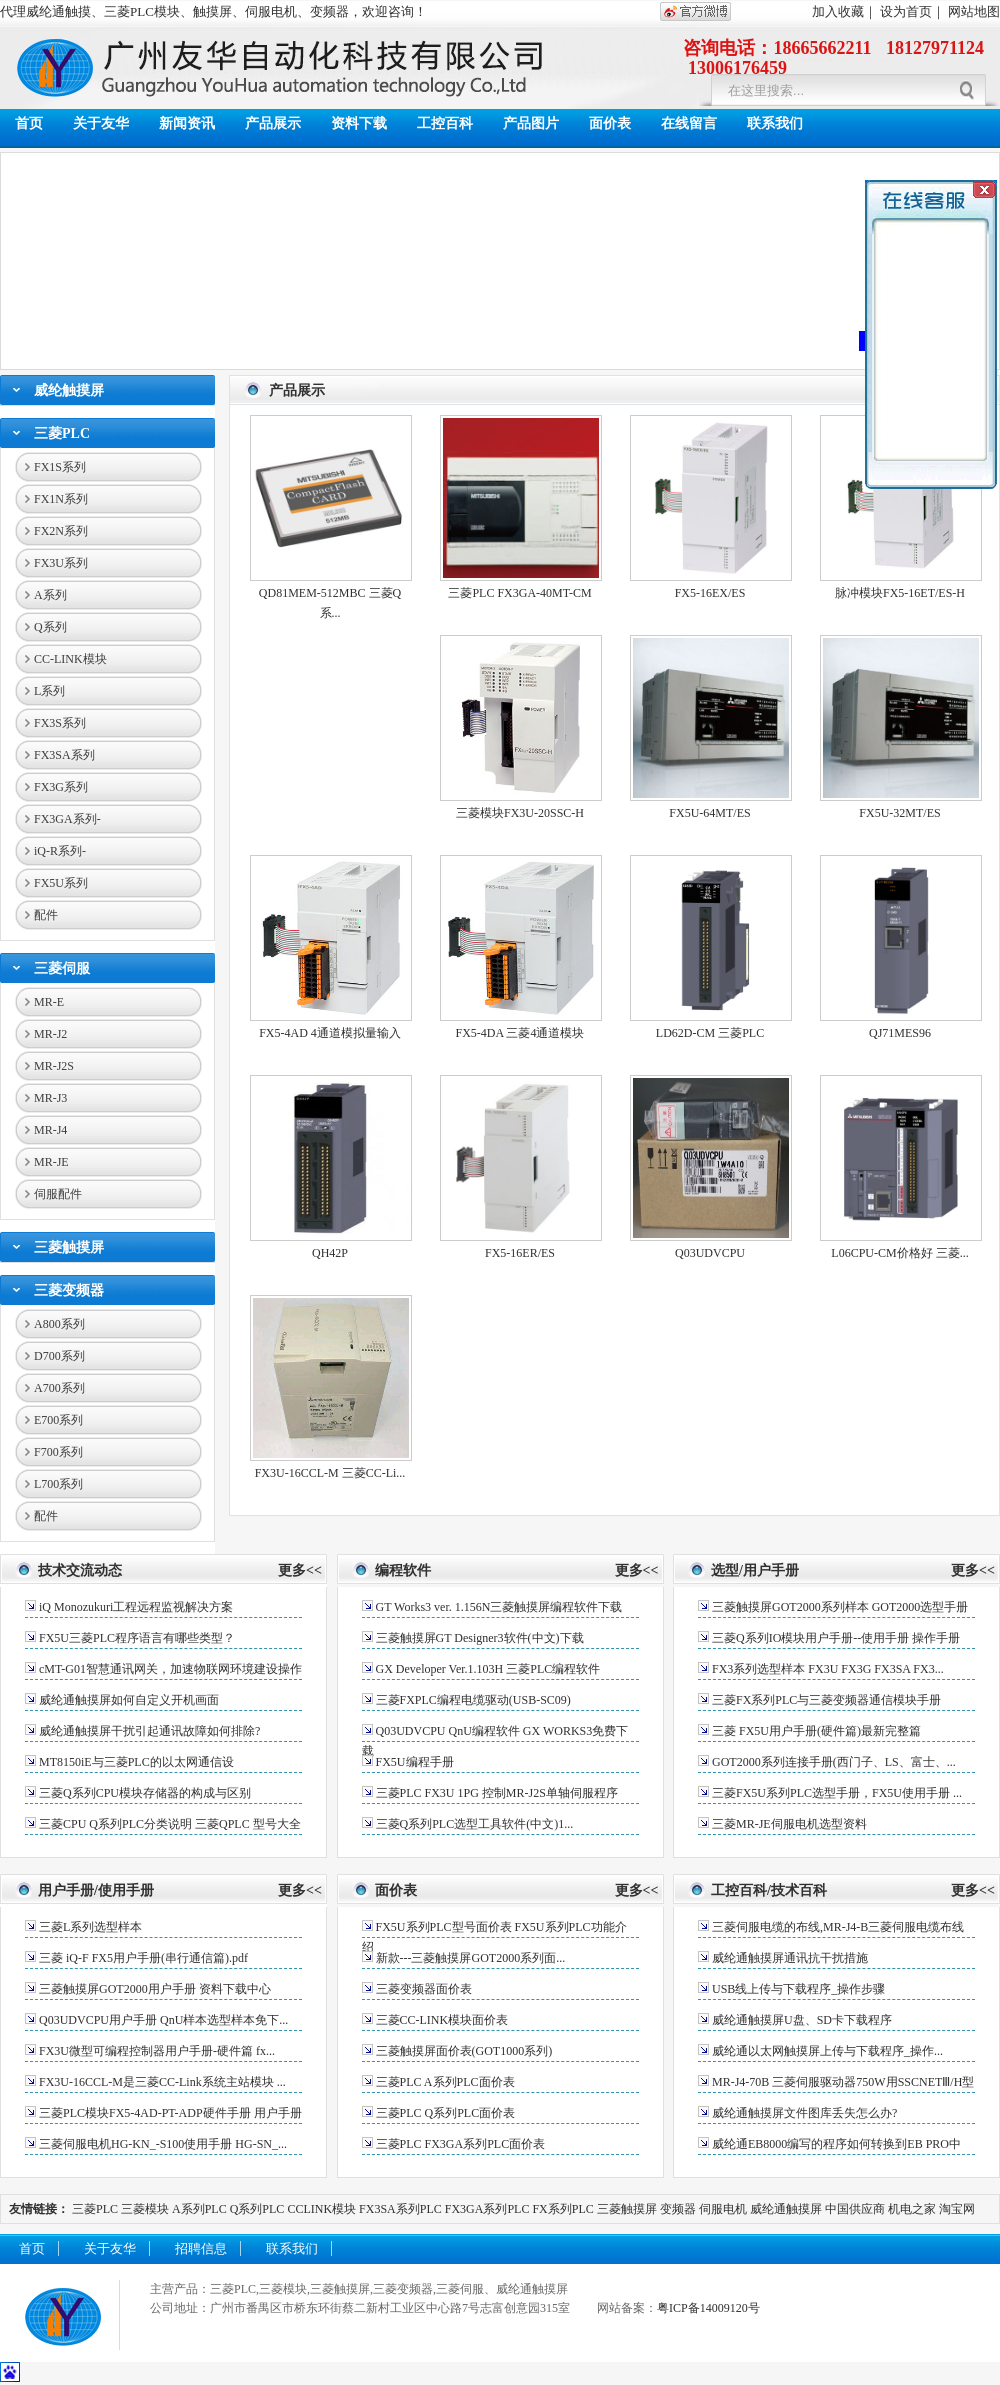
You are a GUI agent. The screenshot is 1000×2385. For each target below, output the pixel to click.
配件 (46, 915)
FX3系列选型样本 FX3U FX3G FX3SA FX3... (828, 1669)
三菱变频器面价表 (424, 1989)
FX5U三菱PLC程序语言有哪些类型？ (137, 1638)
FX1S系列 (60, 467)
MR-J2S (54, 1066)
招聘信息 (201, 2248)
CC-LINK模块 (70, 659)
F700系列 (58, 1452)
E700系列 (58, 1420)
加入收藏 (838, 11)
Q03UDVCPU (710, 1253)
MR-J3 (50, 1098)
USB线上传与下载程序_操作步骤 (798, 1989)
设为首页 (906, 11)
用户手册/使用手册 (96, 1890)
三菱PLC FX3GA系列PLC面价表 (461, 2144)
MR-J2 (50, 1034)
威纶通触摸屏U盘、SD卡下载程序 (802, 2020)
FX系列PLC (564, 2209)
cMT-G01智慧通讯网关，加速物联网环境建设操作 (170, 1669)
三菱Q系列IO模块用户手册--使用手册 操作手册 (836, 1638)
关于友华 (101, 123)
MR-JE (51, 1162)
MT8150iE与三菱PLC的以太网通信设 (136, 1762)
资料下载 (359, 123)
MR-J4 (50, 1130)
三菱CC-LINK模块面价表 (442, 2020)
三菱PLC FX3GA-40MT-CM (519, 593)
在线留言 (689, 123)
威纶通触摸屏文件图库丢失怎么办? (804, 2113)
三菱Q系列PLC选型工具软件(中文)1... (475, 1824)
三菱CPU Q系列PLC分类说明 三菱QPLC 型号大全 (170, 1824)
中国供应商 (855, 2209)
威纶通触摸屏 (786, 2209)
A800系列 (59, 1324)
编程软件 (403, 1570)
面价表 (610, 123)
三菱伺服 (62, 968)
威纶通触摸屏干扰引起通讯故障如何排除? (149, 1731)
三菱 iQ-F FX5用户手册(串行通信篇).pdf (143, 1958)
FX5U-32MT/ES (899, 813)
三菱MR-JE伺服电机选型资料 (789, 1824)
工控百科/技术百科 (769, 1890)
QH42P (330, 1253)
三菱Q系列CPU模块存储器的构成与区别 (145, 1793)
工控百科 (445, 123)
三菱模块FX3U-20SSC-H (520, 813)
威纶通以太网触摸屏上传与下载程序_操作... (827, 2051)
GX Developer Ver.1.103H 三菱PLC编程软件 (488, 1669)
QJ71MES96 (900, 1033)
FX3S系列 (60, 723)
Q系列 (50, 627)
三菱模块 (145, 2209)
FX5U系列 (61, 883)
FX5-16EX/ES (710, 593)
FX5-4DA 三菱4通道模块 (519, 1033)
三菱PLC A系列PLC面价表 (445, 2082)
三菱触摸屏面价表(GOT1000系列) (464, 2051)
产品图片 (531, 123)
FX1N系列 (61, 499)
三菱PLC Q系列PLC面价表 (446, 2113)
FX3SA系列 (64, 755)
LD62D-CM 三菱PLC (710, 1033)
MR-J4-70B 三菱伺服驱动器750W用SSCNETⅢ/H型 (843, 2082)
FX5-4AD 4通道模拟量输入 (330, 1033)
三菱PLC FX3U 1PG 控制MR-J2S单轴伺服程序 (497, 1793)
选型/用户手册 (755, 1570)
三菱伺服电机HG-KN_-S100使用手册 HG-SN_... (163, 2144)
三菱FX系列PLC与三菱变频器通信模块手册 (826, 1700)
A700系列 (59, 1388)
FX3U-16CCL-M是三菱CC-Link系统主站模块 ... (162, 2082)
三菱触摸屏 (69, 1247)
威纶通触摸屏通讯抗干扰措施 (790, 1958)
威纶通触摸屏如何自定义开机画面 (129, 1700)
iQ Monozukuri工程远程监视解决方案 (136, 1607)
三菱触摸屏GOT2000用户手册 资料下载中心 (155, 1989)
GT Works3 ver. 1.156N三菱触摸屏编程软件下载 (499, 1607)
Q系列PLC (257, 2209)
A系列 (50, 595)
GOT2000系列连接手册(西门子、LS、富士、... (834, 1762)
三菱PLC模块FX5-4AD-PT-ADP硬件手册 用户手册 (170, 2113)
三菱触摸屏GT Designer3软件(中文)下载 (480, 1638)
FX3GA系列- (67, 819)
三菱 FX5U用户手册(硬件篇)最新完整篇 (816, 1731)
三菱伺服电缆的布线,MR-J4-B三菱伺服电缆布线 (838, 1927)
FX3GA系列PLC (487, 2209)
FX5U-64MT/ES (709, 813)
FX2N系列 (61, 531)
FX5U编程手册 (415, 1762)
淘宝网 (957, 2209)
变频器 (678, 2209)
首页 (29, 123)
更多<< (300, 1570)
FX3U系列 (61, 563)
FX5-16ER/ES (520, 1253)
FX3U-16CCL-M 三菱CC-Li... (330, 1473)
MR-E (49, 1002)
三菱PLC (62, 433)
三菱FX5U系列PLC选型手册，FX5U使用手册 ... (837, 1793)
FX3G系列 (61, 787)
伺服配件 (58, 1194)
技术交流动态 (80, 1570)
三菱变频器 (69, 1290)
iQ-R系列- (60, 851)
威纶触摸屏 (69, 390)
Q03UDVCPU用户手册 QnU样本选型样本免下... (163, 2020)
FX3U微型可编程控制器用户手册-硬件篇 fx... (157, 2051)
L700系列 (58, 1484)
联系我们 (775, 123)
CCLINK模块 (321, 2209)
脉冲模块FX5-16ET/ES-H (900, 593)
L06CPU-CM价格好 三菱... (899, 1253)
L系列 (49, 691)
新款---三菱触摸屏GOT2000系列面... (471, 1958)
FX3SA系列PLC (400, 2209)
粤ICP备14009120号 (708, 2308)
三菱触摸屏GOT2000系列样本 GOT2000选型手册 (840, 1607)
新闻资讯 (187, 123)
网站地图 (974, 11)
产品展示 (273, 123)
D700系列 (59, 1356)
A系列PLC (199, 2209)
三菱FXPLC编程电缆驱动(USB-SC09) (473, 1700)
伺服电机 (723, 2209)
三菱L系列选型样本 (90, 1927)
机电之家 (912, 2209)
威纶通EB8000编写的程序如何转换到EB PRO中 (836, 2144)
